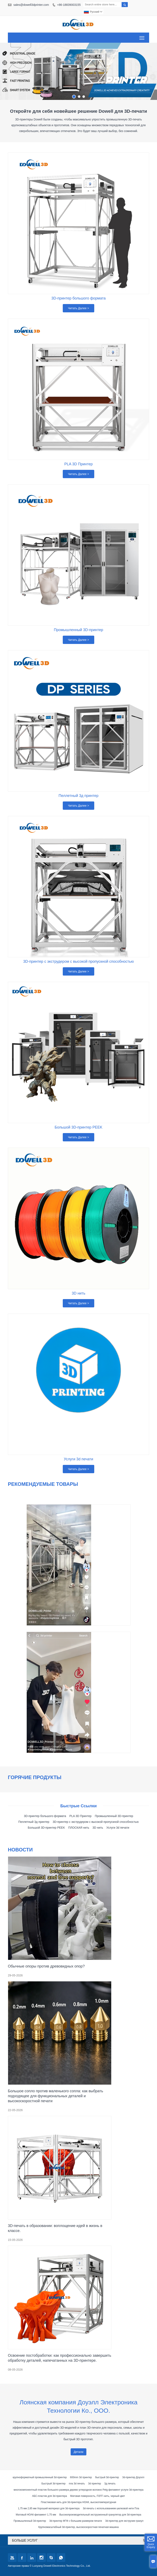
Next (153, 77)
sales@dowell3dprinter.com (31, 4)
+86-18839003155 (69, 4)
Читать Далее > (78, 308)
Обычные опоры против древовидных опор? (46, 1966)
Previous (4, 77)
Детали (78, 2452)
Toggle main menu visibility (142, 36)
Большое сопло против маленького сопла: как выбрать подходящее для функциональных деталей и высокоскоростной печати (55, 2096)
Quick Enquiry (151, 2546)
